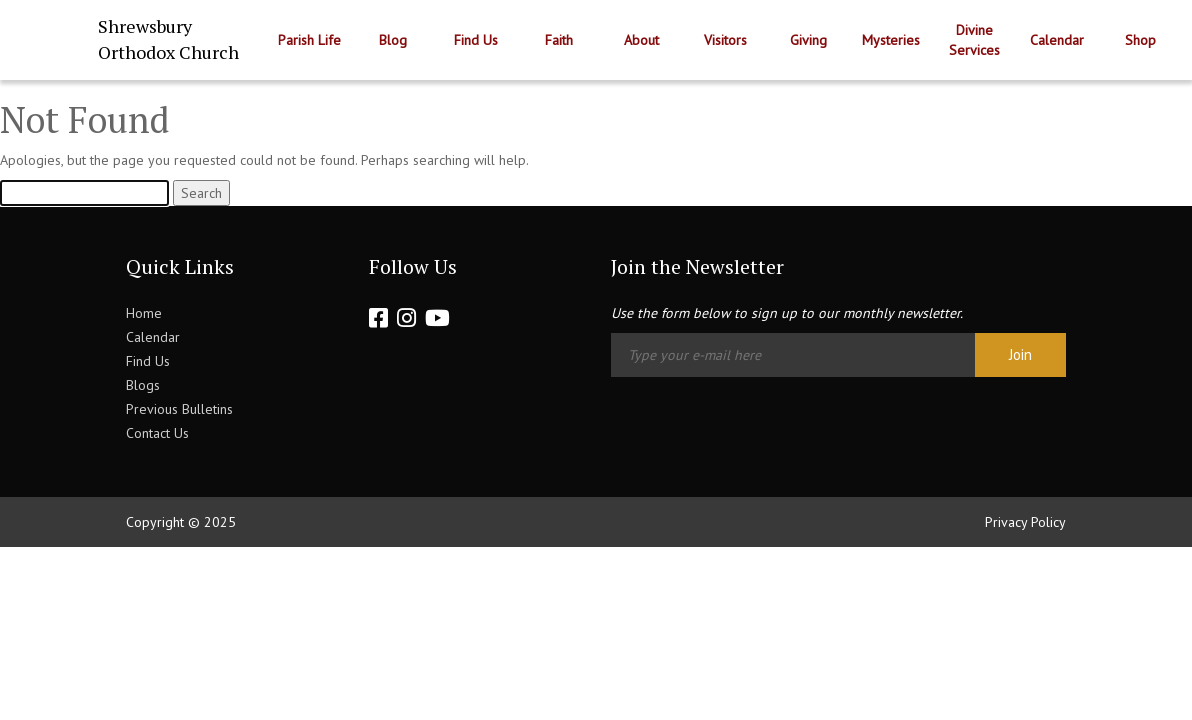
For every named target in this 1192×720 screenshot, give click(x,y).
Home (144, 313)
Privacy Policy (1025, 522)
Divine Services (974, 40)
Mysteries (891, 40)
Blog (393, 40)
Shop (1140, 40)
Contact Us (157, 433)
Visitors (725, 40)
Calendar (1057, 40)
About (641, 40)
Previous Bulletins (179, 409)
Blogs (143, 385)
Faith (559, 40)
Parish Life (309, 40)
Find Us (476, 40)
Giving (808, 40)
